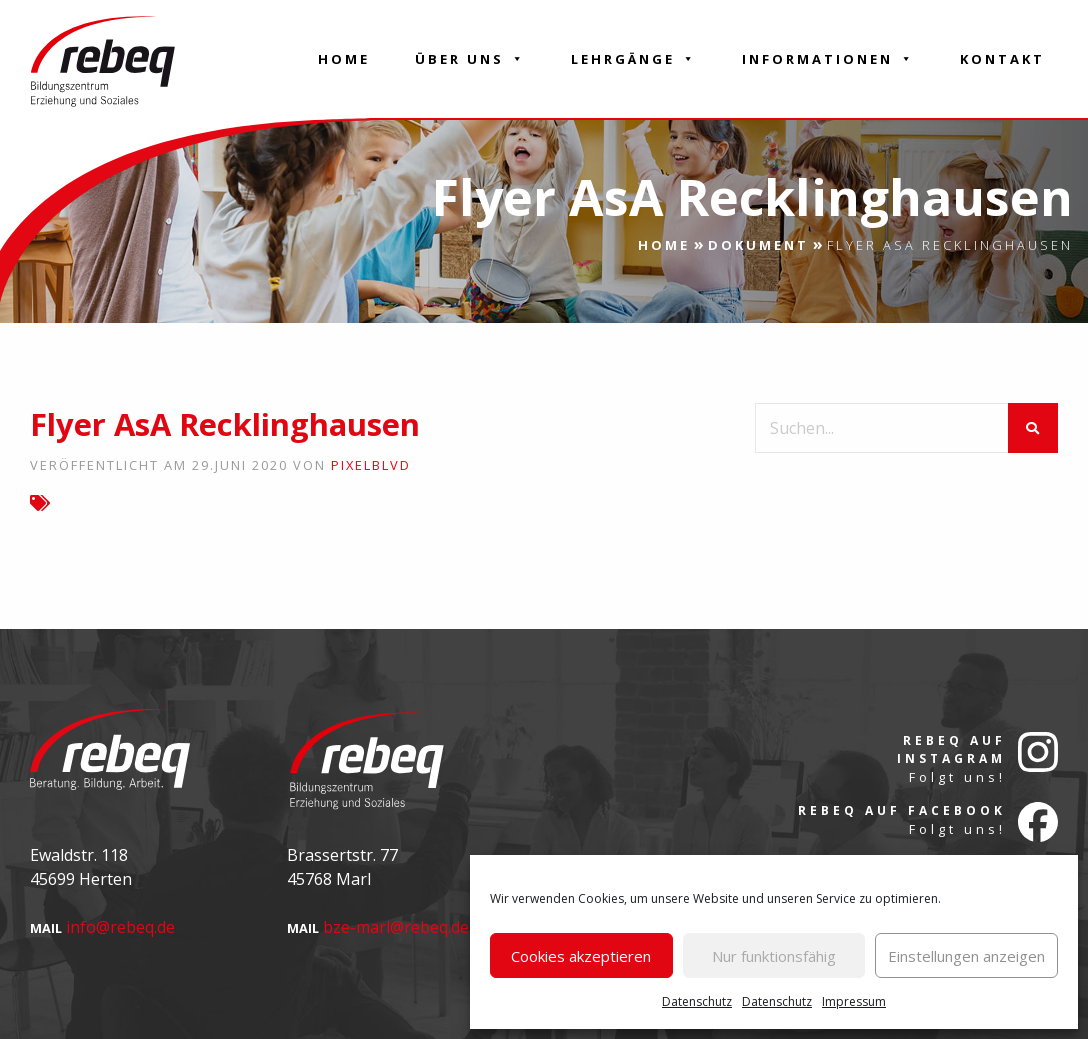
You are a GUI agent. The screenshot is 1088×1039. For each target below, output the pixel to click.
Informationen (828, 59)
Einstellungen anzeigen (966, 956)
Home (344, 59)
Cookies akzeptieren (581, 956)
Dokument (758, 245)
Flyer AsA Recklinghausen (225, 424)
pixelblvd (371, 465)
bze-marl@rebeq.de (396, 927)
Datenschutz (697, 1001)
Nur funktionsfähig (774, 956)
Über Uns (470, 59)
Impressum (854, 1001)
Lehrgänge (634, 59)
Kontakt (1002, 59)
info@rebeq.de (120, 927)
